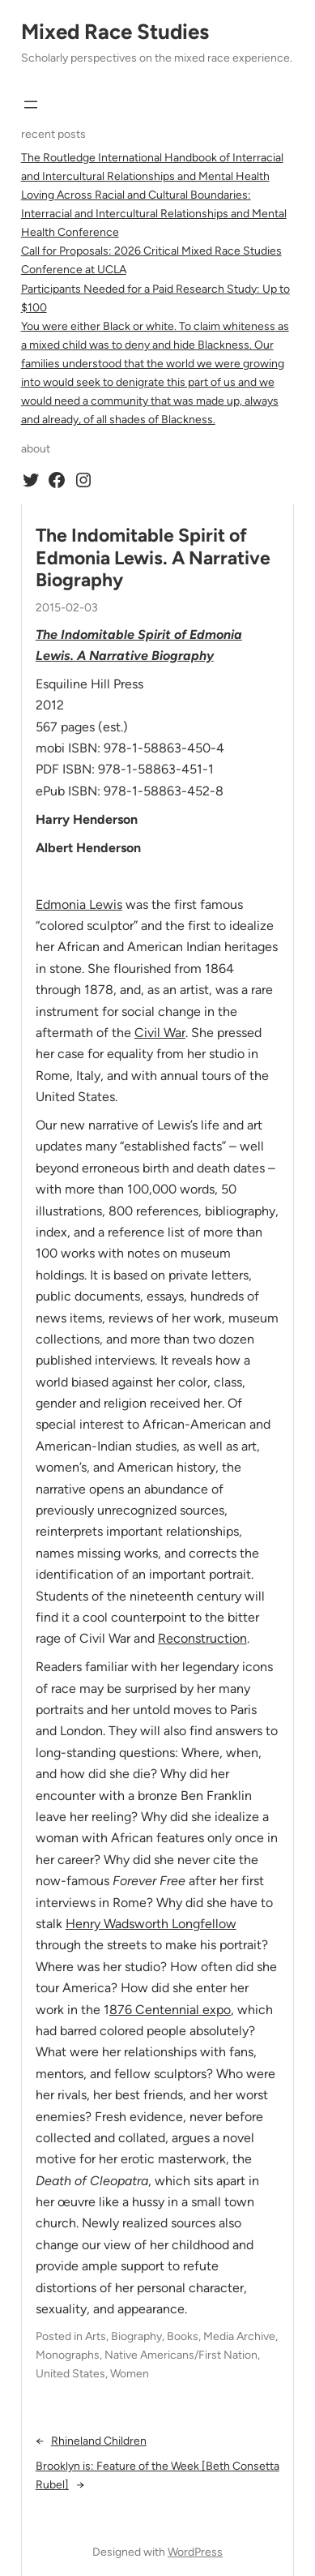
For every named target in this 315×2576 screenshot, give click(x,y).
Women (129, 2374)
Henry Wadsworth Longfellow (151, 1923)
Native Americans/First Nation (181, 2355)
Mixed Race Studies (115, 32)
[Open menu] (30, 104)
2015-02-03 (67, 608)
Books (182, 2336)
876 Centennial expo (170, 2009)
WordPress (195, 2552)
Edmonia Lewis (79, 904)
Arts (95, 2336)
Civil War (159, 1032)
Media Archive (239, 2336)
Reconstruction (202, 1638)
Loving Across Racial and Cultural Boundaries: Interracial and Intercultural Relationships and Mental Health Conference (154, 213)
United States (70, 2374)
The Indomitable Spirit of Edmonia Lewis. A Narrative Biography (153, 558)
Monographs (68, 2355)
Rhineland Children (99, 2441)
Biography (136, 2336)
